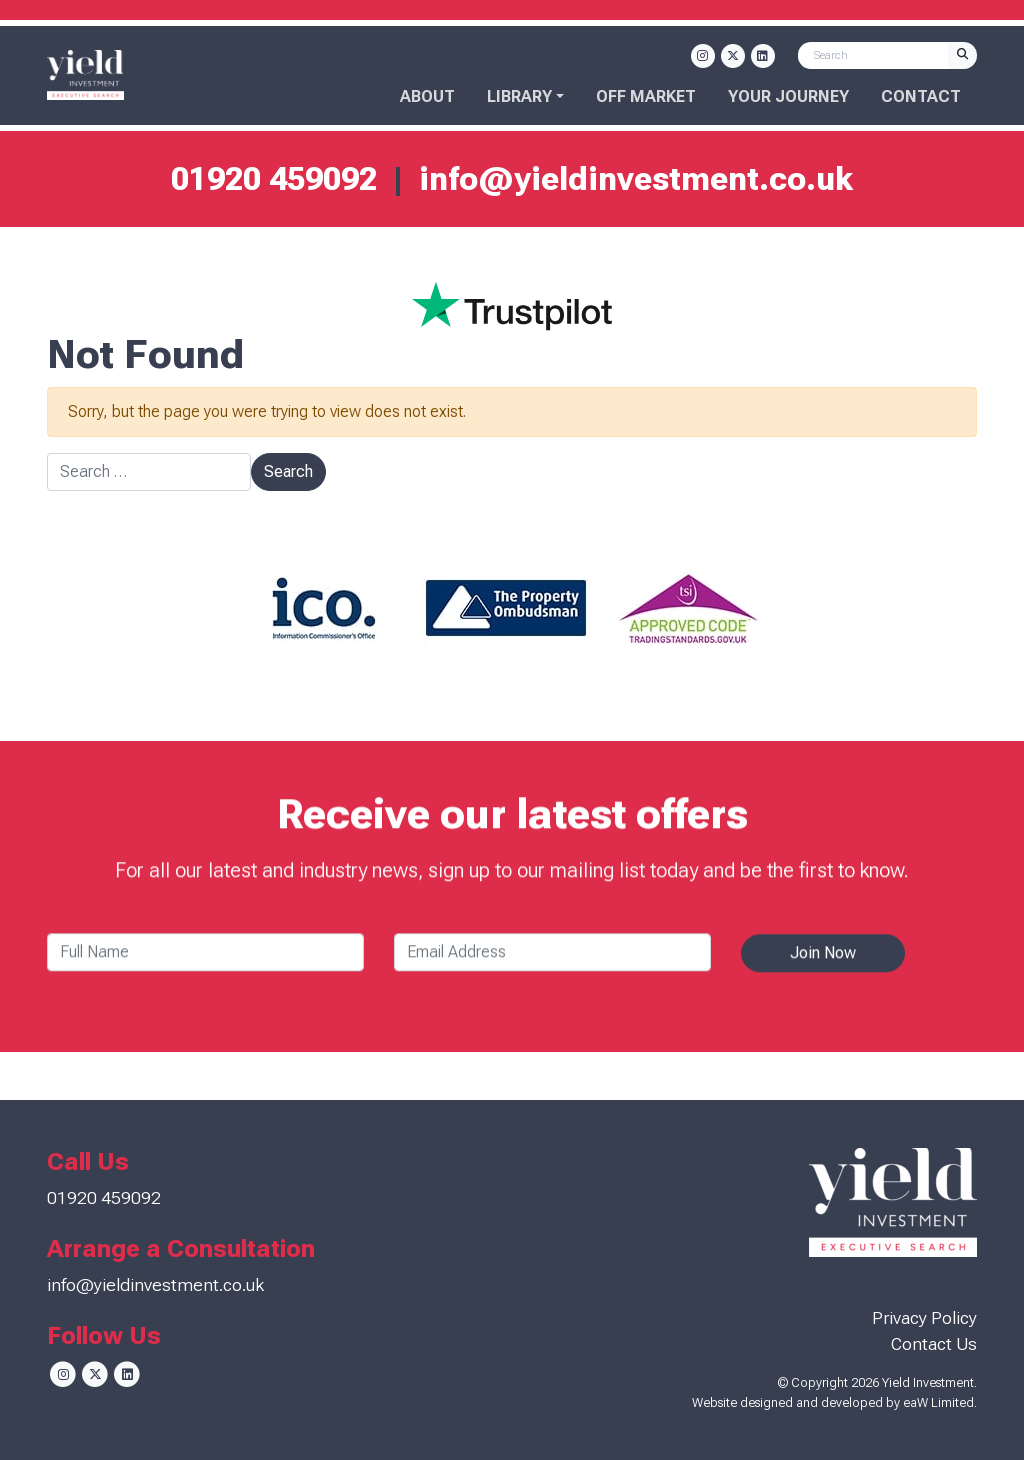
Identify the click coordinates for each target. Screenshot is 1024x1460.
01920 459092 (274, 179)
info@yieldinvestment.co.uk (636, 179)
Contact (921, 96)
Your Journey (788, 96)
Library (519, 96)
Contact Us (934, 1344)
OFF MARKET (646, 96)
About (427, 96)
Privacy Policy (924, 1318)
